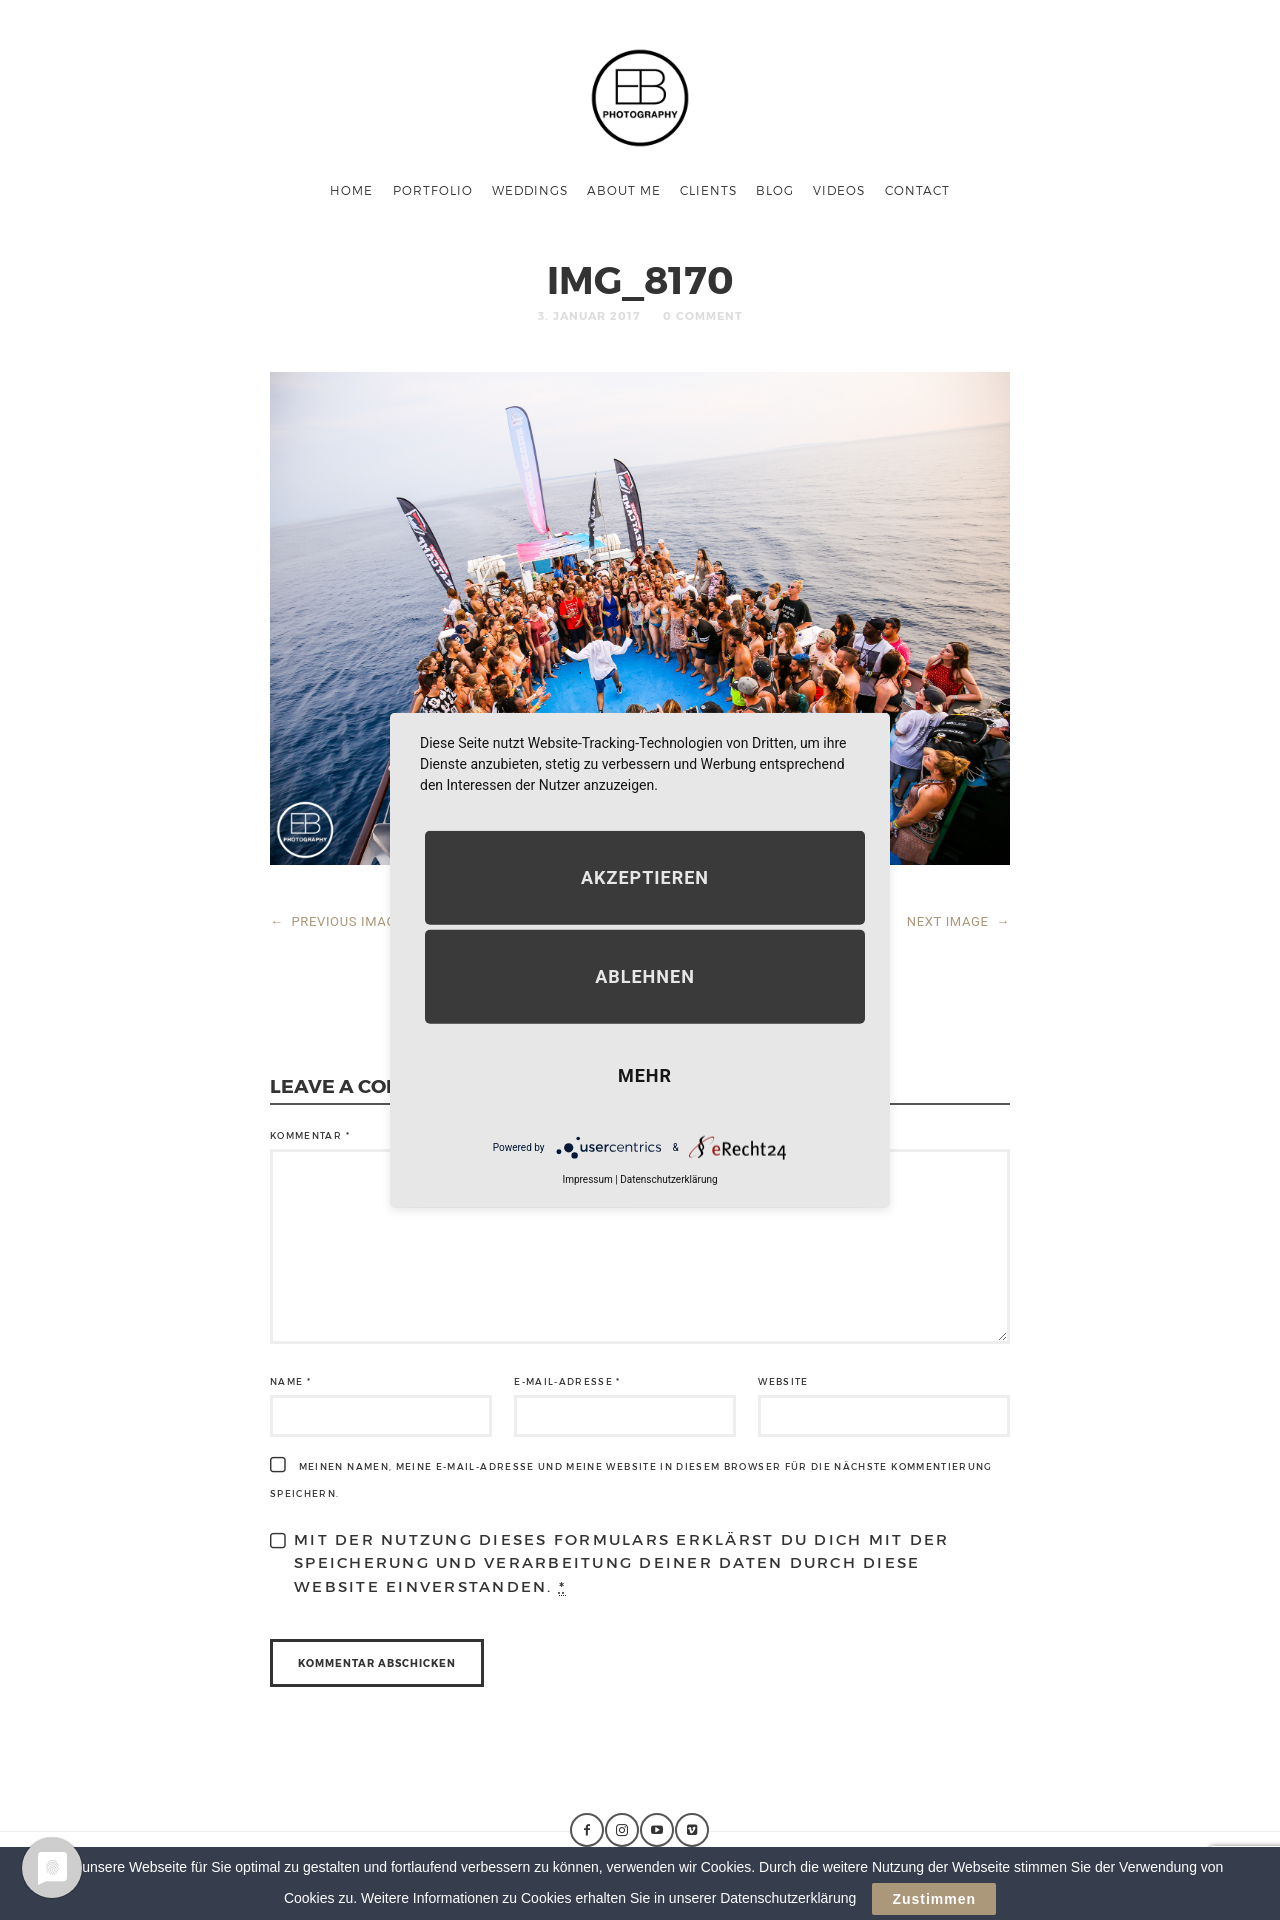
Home (351, 190)
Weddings (530, 190)
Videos (839, 190)
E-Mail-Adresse (567, 1381)
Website (783, 1381)
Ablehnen (645, 976)
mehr (645, 1075)
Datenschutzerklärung (668, 1179)
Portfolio (433, 190)
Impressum (587, 1179)
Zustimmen (934, 1903)
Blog (775, 190)
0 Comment (703, 315)
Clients (708, 190)
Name (290, 1381)
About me (624, 190)
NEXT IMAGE (958, 921)
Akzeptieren (645, 877)
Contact (917, 190)
